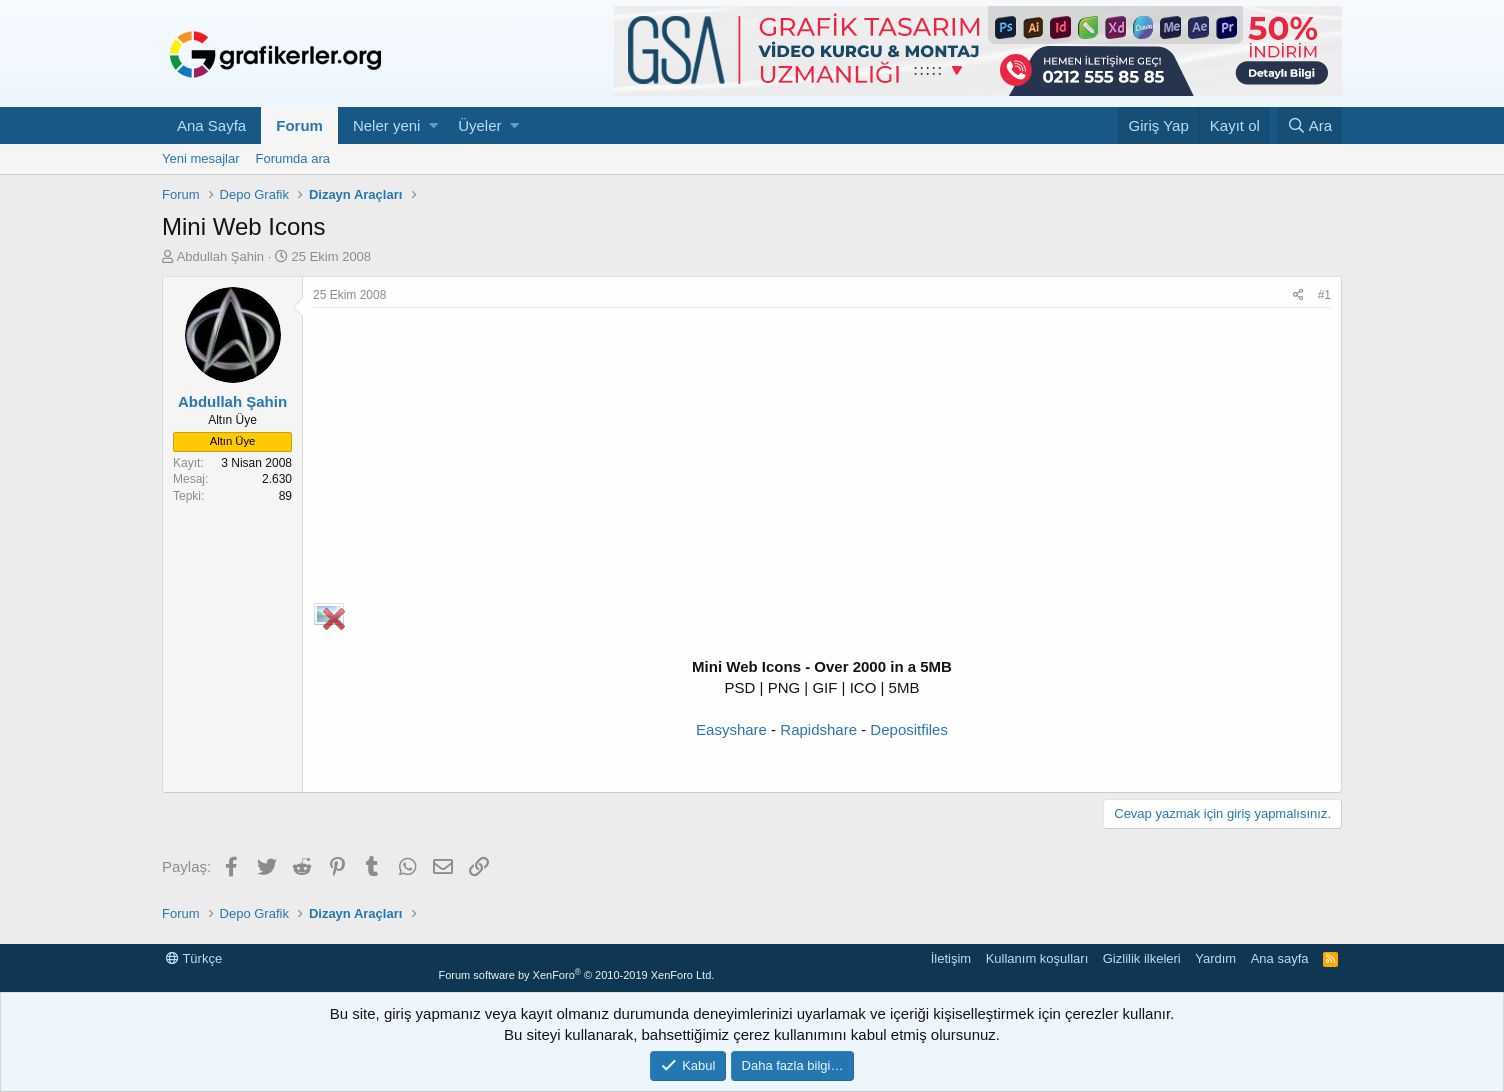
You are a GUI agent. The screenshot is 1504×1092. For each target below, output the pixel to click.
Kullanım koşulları (1037, 958)
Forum (299, 125)
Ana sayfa (1280, 958)
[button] (433, 125)
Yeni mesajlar (201, 158)
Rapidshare (818, 729)
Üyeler (479, 125)
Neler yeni (387, 125)
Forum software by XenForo (576, 975)
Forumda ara (293, 158)
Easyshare (731, 729)
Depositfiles (909, 729)
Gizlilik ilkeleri (1142, 958)
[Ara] (1309, 125)
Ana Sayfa (211, 125)
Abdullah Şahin (220, 256)
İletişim (951, 958)
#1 (1324, 295)
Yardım (1215, 958)
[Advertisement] (822, 458)
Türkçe (194, 958)
